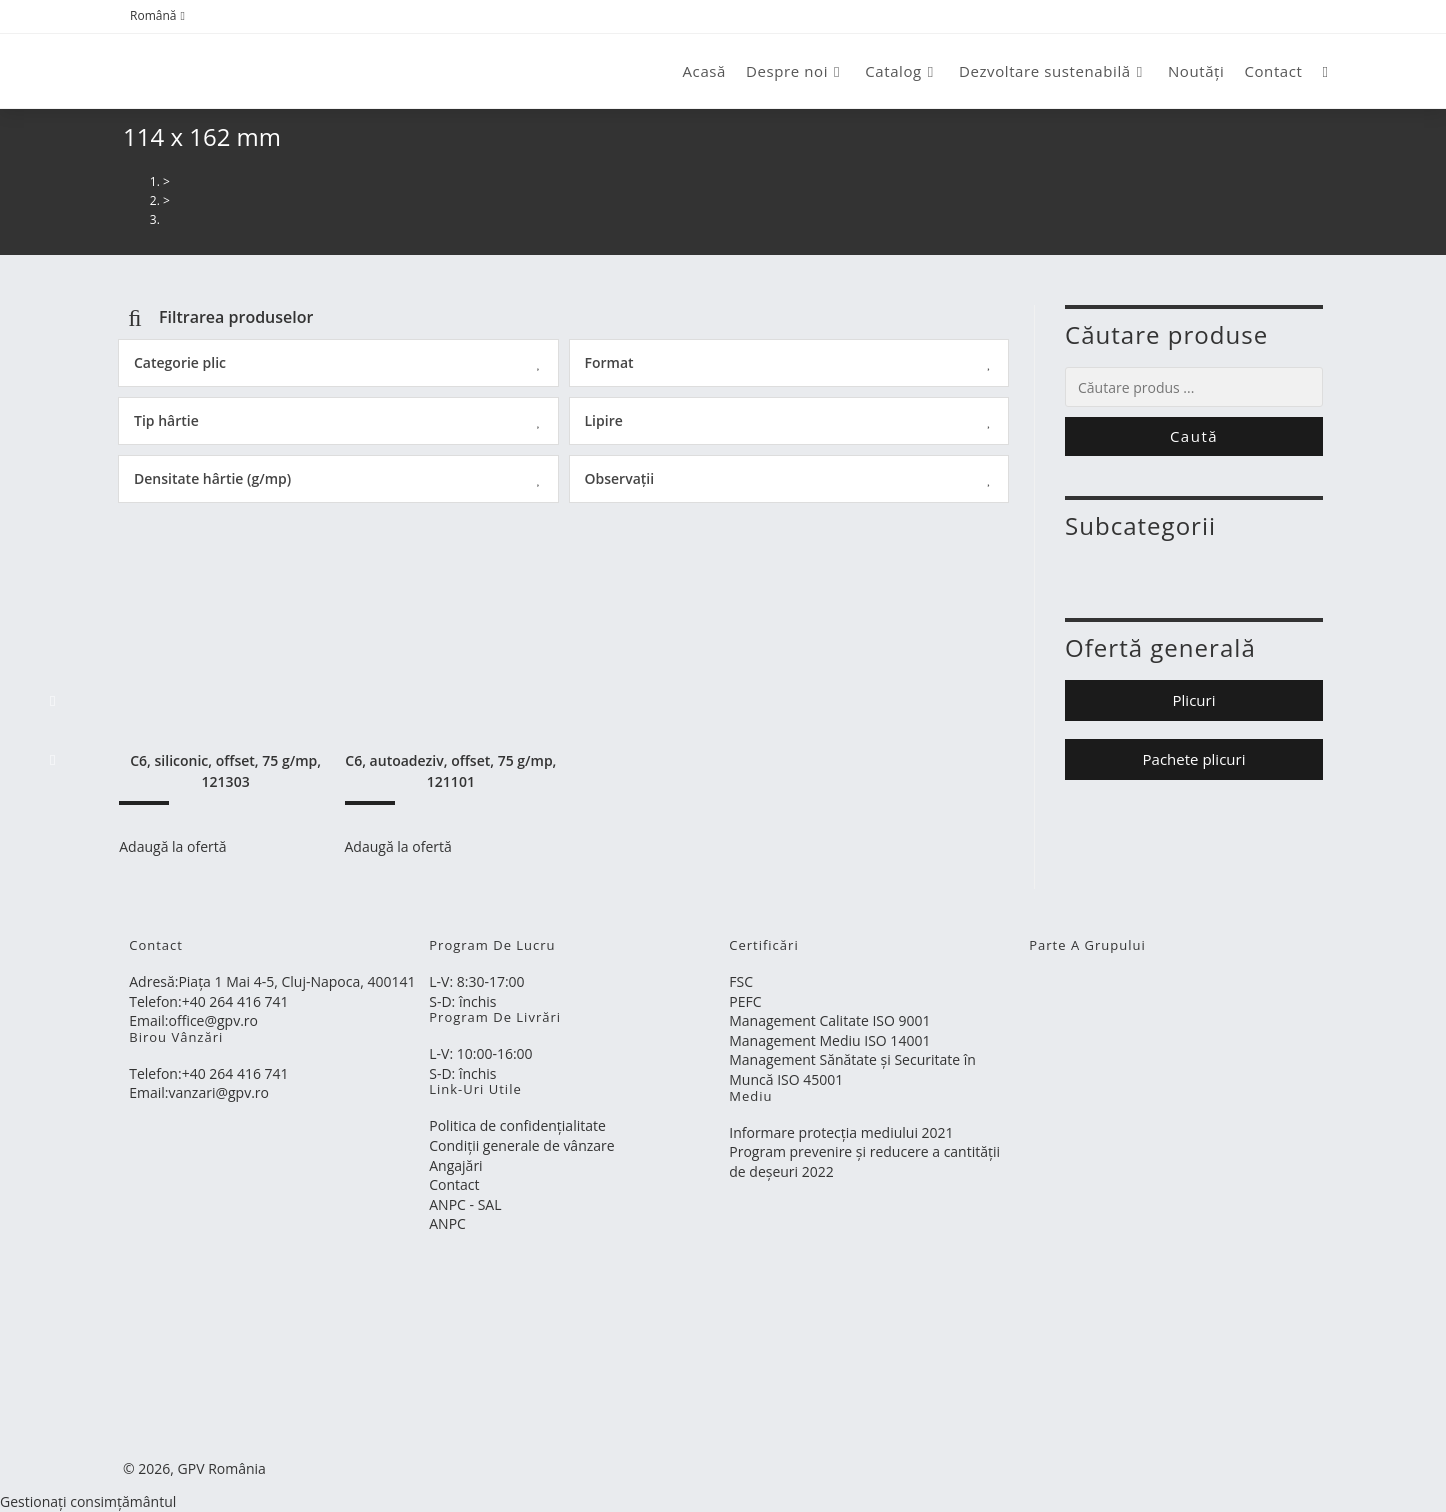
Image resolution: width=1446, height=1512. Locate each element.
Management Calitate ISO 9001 (829, 1020)
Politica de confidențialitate (517, 1125)
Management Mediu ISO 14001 (829, 1040)
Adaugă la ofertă (172, 846)
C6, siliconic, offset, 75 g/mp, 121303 (225, 771)
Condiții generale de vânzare (521, 1145)
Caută (1194, 436)
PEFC (745, 1001)
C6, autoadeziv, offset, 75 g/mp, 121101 (450, 771)
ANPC (447, 1223)
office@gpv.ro (213, 1020)
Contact (454, 1184)
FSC (741, 981)
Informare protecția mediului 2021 (841, 1132)
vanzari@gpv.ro (219, 1092)
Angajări (455, 1165)
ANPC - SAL (465, 1204)
